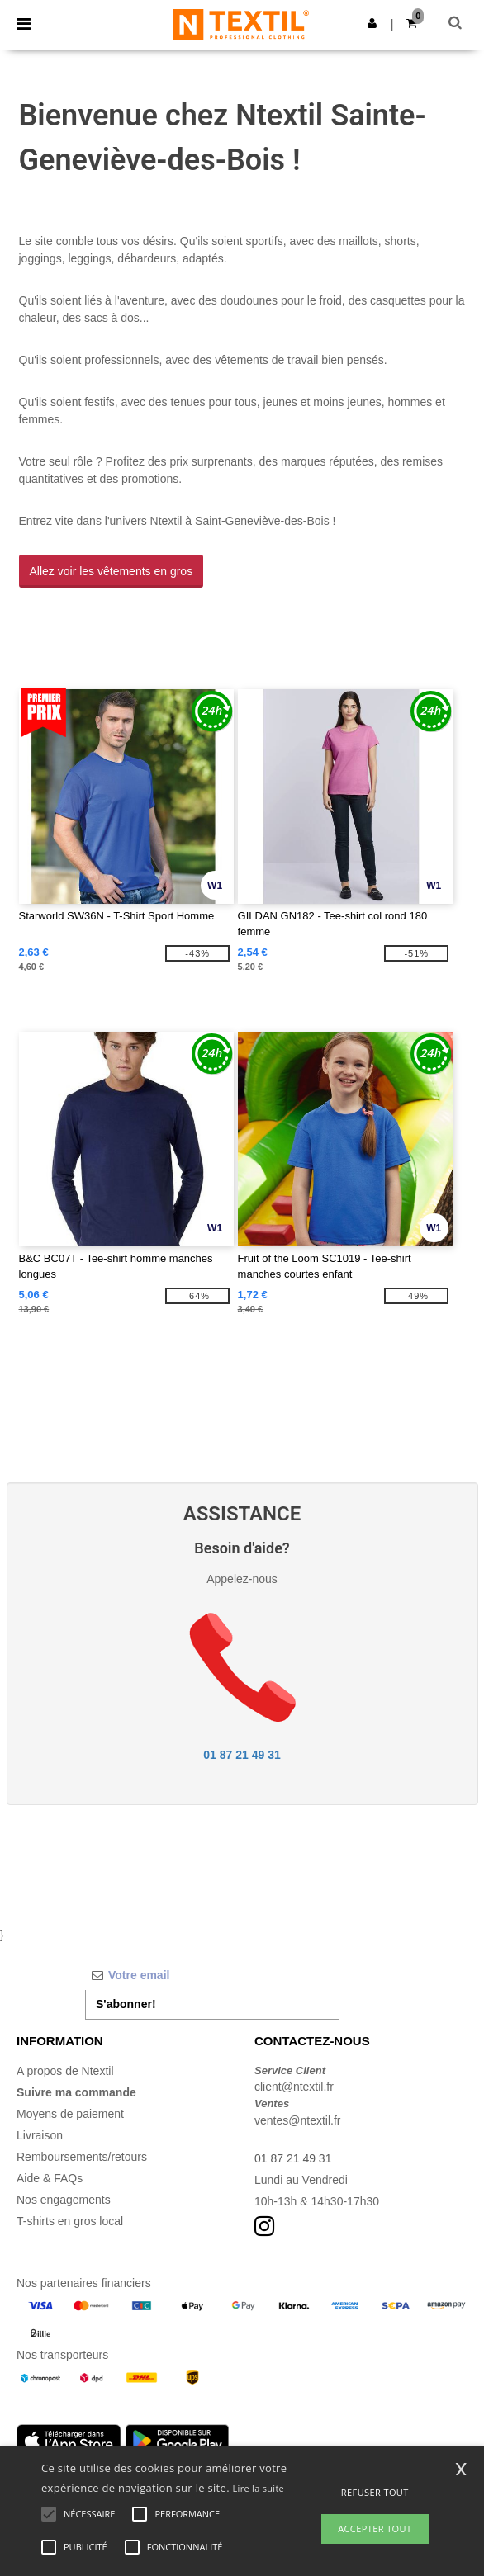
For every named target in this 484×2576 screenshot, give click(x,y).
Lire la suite (259, 2488)
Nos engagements (64, 2199)
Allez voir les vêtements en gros (111, 571)
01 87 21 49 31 (241, 1754)
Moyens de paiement (70, 2113)
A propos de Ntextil (65, 2070)
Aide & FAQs (50, 2178)
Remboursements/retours (82, 2156)
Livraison (40, 2135)
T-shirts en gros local (70, 2221)
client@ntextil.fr (294, 2086)
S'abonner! (126, 2004)
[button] (372, 23)
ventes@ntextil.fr (297, 2120)
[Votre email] (212, 1975)
